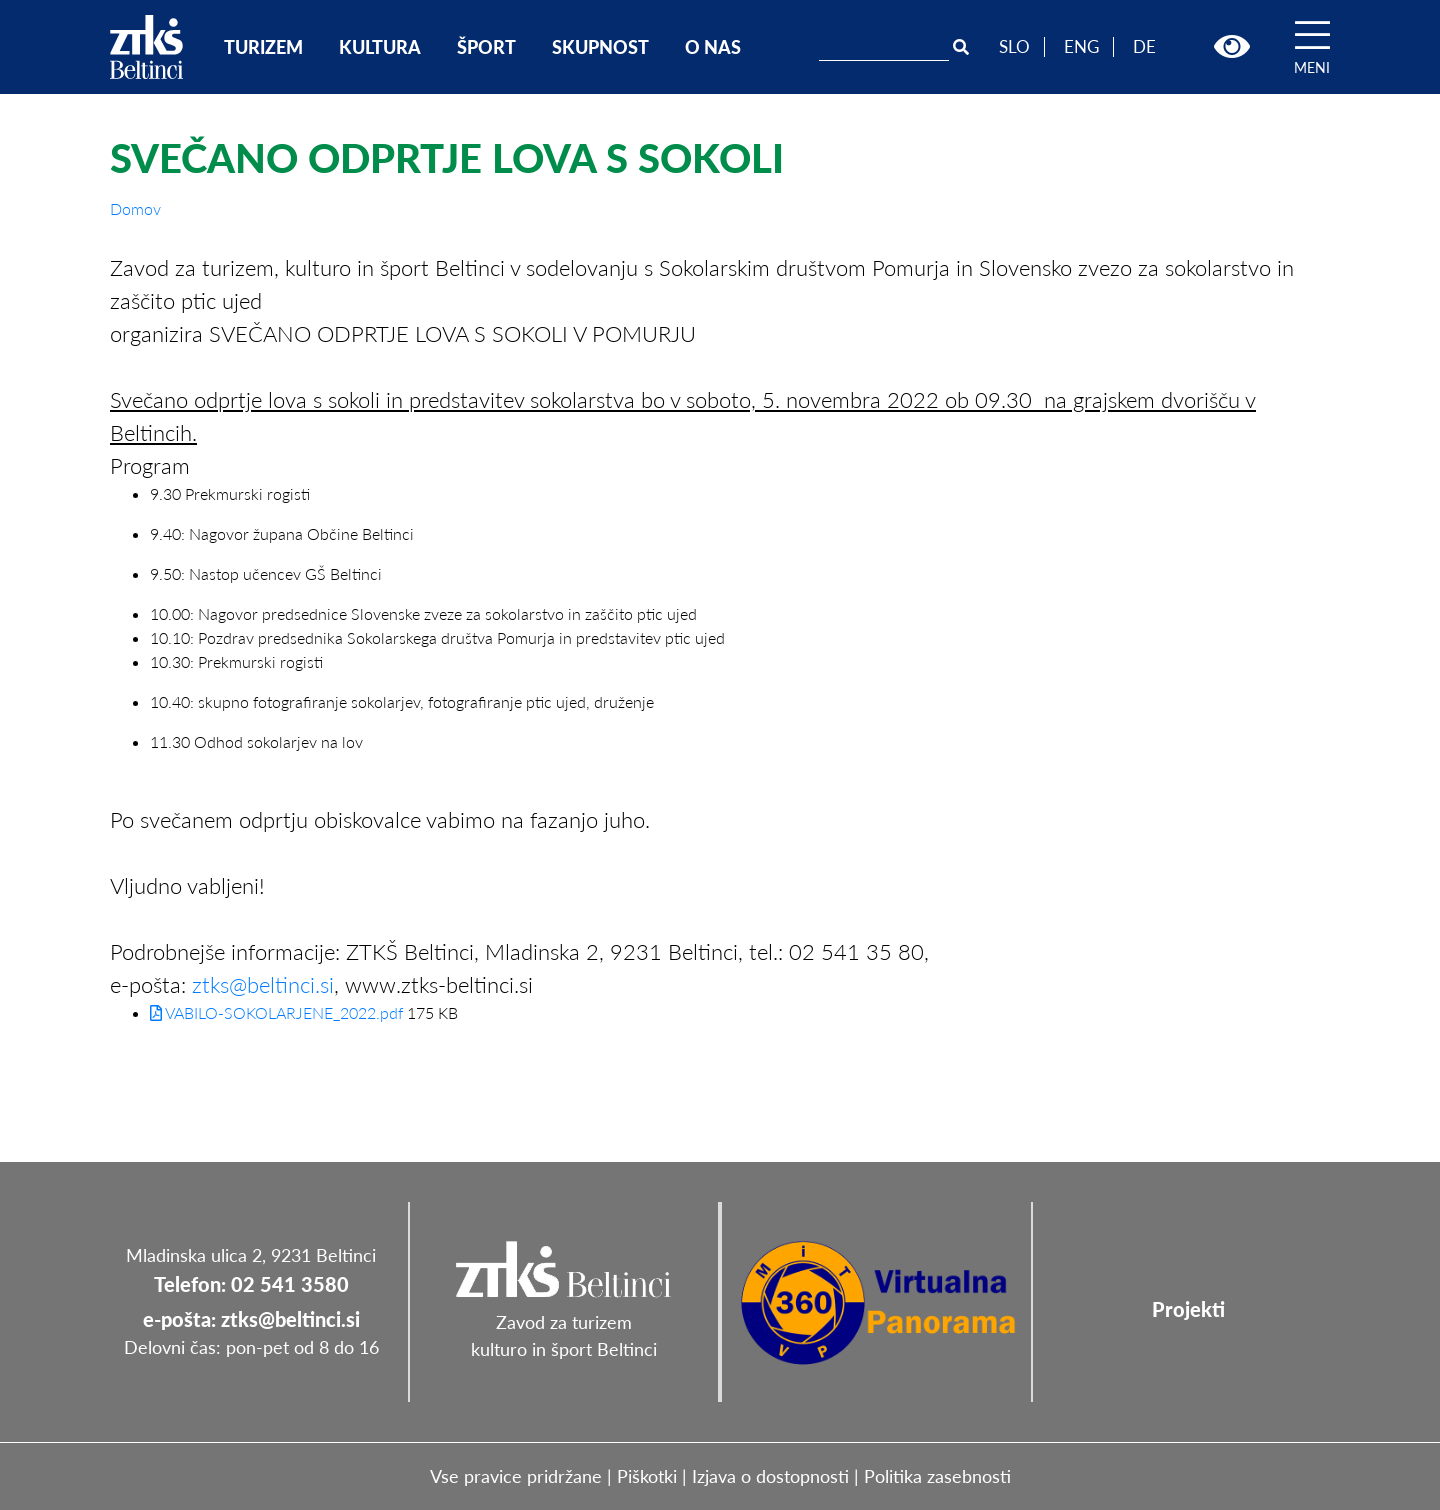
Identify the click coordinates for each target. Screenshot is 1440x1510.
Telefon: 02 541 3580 (251, 1284)
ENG (1081, 46)
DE (1144, 46)
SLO (1014, 46)
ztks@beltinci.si (263, 984)
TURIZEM (263, 47)
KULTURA (380, 47)
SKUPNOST (600, 47)
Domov (135, 208)
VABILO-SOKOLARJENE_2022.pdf (276, 1012)
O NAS (713, 47)
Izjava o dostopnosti (770, 1476)
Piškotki (647, 1476)
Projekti (1188, 1309)
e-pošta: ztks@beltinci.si (251, 1319)
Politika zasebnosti (937, 1476)
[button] (1232, 47)
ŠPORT (486, 47)
